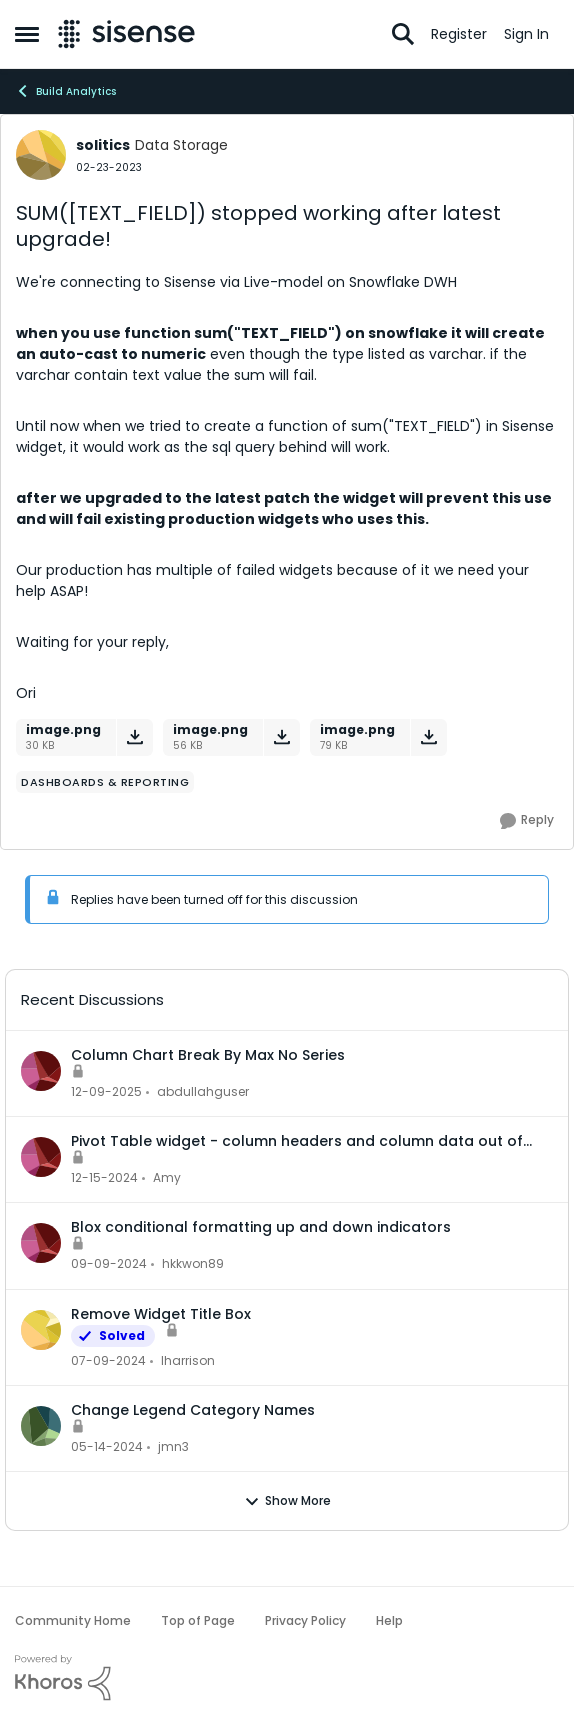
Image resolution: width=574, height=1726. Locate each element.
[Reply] (527, 821)
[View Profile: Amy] (41, 1157)
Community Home (73, 1620)
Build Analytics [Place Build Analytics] (65, 91)
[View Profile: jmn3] (41, 1426)
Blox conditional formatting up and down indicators (261, 1227)
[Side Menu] (27, 34)
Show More (287, 1501)
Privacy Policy (305, 1620)
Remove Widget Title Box (161, 1314)
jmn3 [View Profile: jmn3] (173, 1446)
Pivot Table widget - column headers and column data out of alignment (297, 1141)
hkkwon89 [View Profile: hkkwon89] (193, 1264)
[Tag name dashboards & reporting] (105, 782)
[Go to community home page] (126, 34)
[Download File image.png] (134, 737)
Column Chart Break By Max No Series (208, 1055)
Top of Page (198, 1620)
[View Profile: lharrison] (41, 1330)
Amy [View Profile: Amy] (167, 1177)
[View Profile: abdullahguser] (41, 1071)
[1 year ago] (104, 1178)
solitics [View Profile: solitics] (103, 145)
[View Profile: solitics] (41, 155)
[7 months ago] (106, 1092)
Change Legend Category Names (193, 1410)
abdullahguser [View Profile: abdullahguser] (203, 1091)
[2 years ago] (108, 1361)
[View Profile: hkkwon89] (41, 1243)
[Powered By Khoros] (287, 1678)
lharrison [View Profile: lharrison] (188, 1360)
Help (389, 1620)
